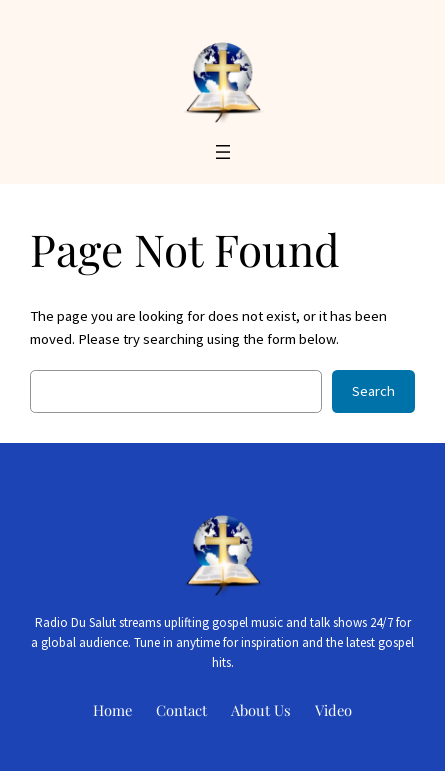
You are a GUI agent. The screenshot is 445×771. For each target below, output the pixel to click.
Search (373, 391)
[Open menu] (223, 152)
